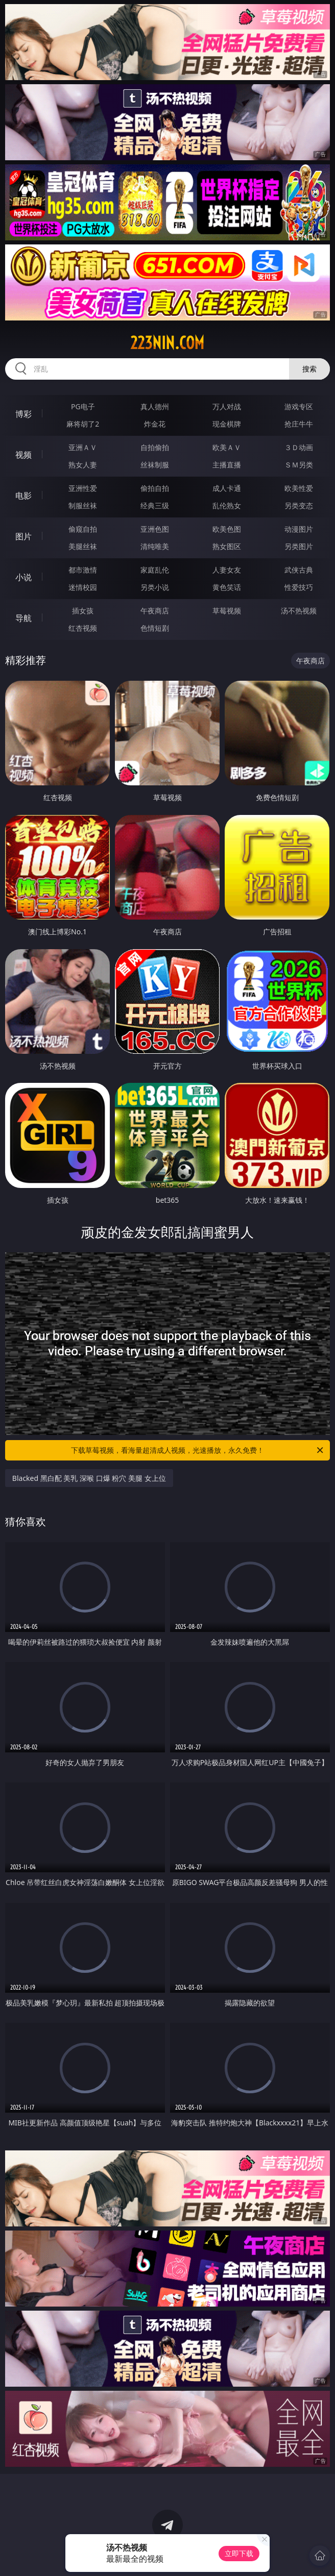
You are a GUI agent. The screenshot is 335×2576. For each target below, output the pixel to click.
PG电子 (83, 406)
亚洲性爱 (82, 488)
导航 (23, 618)
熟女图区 (226, 546)
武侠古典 (298, 570)
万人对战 (226, 406)
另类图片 (298, 546)
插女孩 (82, 610)
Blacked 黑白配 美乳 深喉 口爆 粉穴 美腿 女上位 (89, 1478)
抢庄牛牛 (298, 424)
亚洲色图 (154, 529)
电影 (23, 495)
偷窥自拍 (82, 529)
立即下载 (239, 2553)
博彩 (23, 413)
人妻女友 (226, 570)
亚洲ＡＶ (82, 447)
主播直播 (226, 464)
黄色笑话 (226, 587)
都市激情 (82, 570)
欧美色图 (226, 529)
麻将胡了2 (82, 424)
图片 (23, 536)
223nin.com (167, 343)
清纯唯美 (154, 546)
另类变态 (298, 505)
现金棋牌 (226, 424)
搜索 (309, 369)
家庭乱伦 (154, 570)
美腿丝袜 (82, 546)
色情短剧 (154, 628)
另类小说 (154, 587)
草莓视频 (226, 610)
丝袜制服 (154, 464)
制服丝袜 (82, 505)
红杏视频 (82, 628)
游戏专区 (298, 406)
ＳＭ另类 (298, 464)
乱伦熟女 (226, 505)
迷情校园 (82, 587)
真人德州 (154, 406)
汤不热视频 (299, 610)
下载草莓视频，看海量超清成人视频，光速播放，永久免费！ (198, 1450)
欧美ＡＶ (226, 447)
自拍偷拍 (154, 447)
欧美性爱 (298, 488)
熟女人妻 (82, 464)
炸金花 (154, 424)
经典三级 (154, 505)
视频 (23, 454)
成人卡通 (226, 488)
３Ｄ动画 (298, 447)
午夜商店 (154, 610)
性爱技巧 (298, 587)
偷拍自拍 (154, 488)
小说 (23, 577)
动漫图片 (298, 529)
